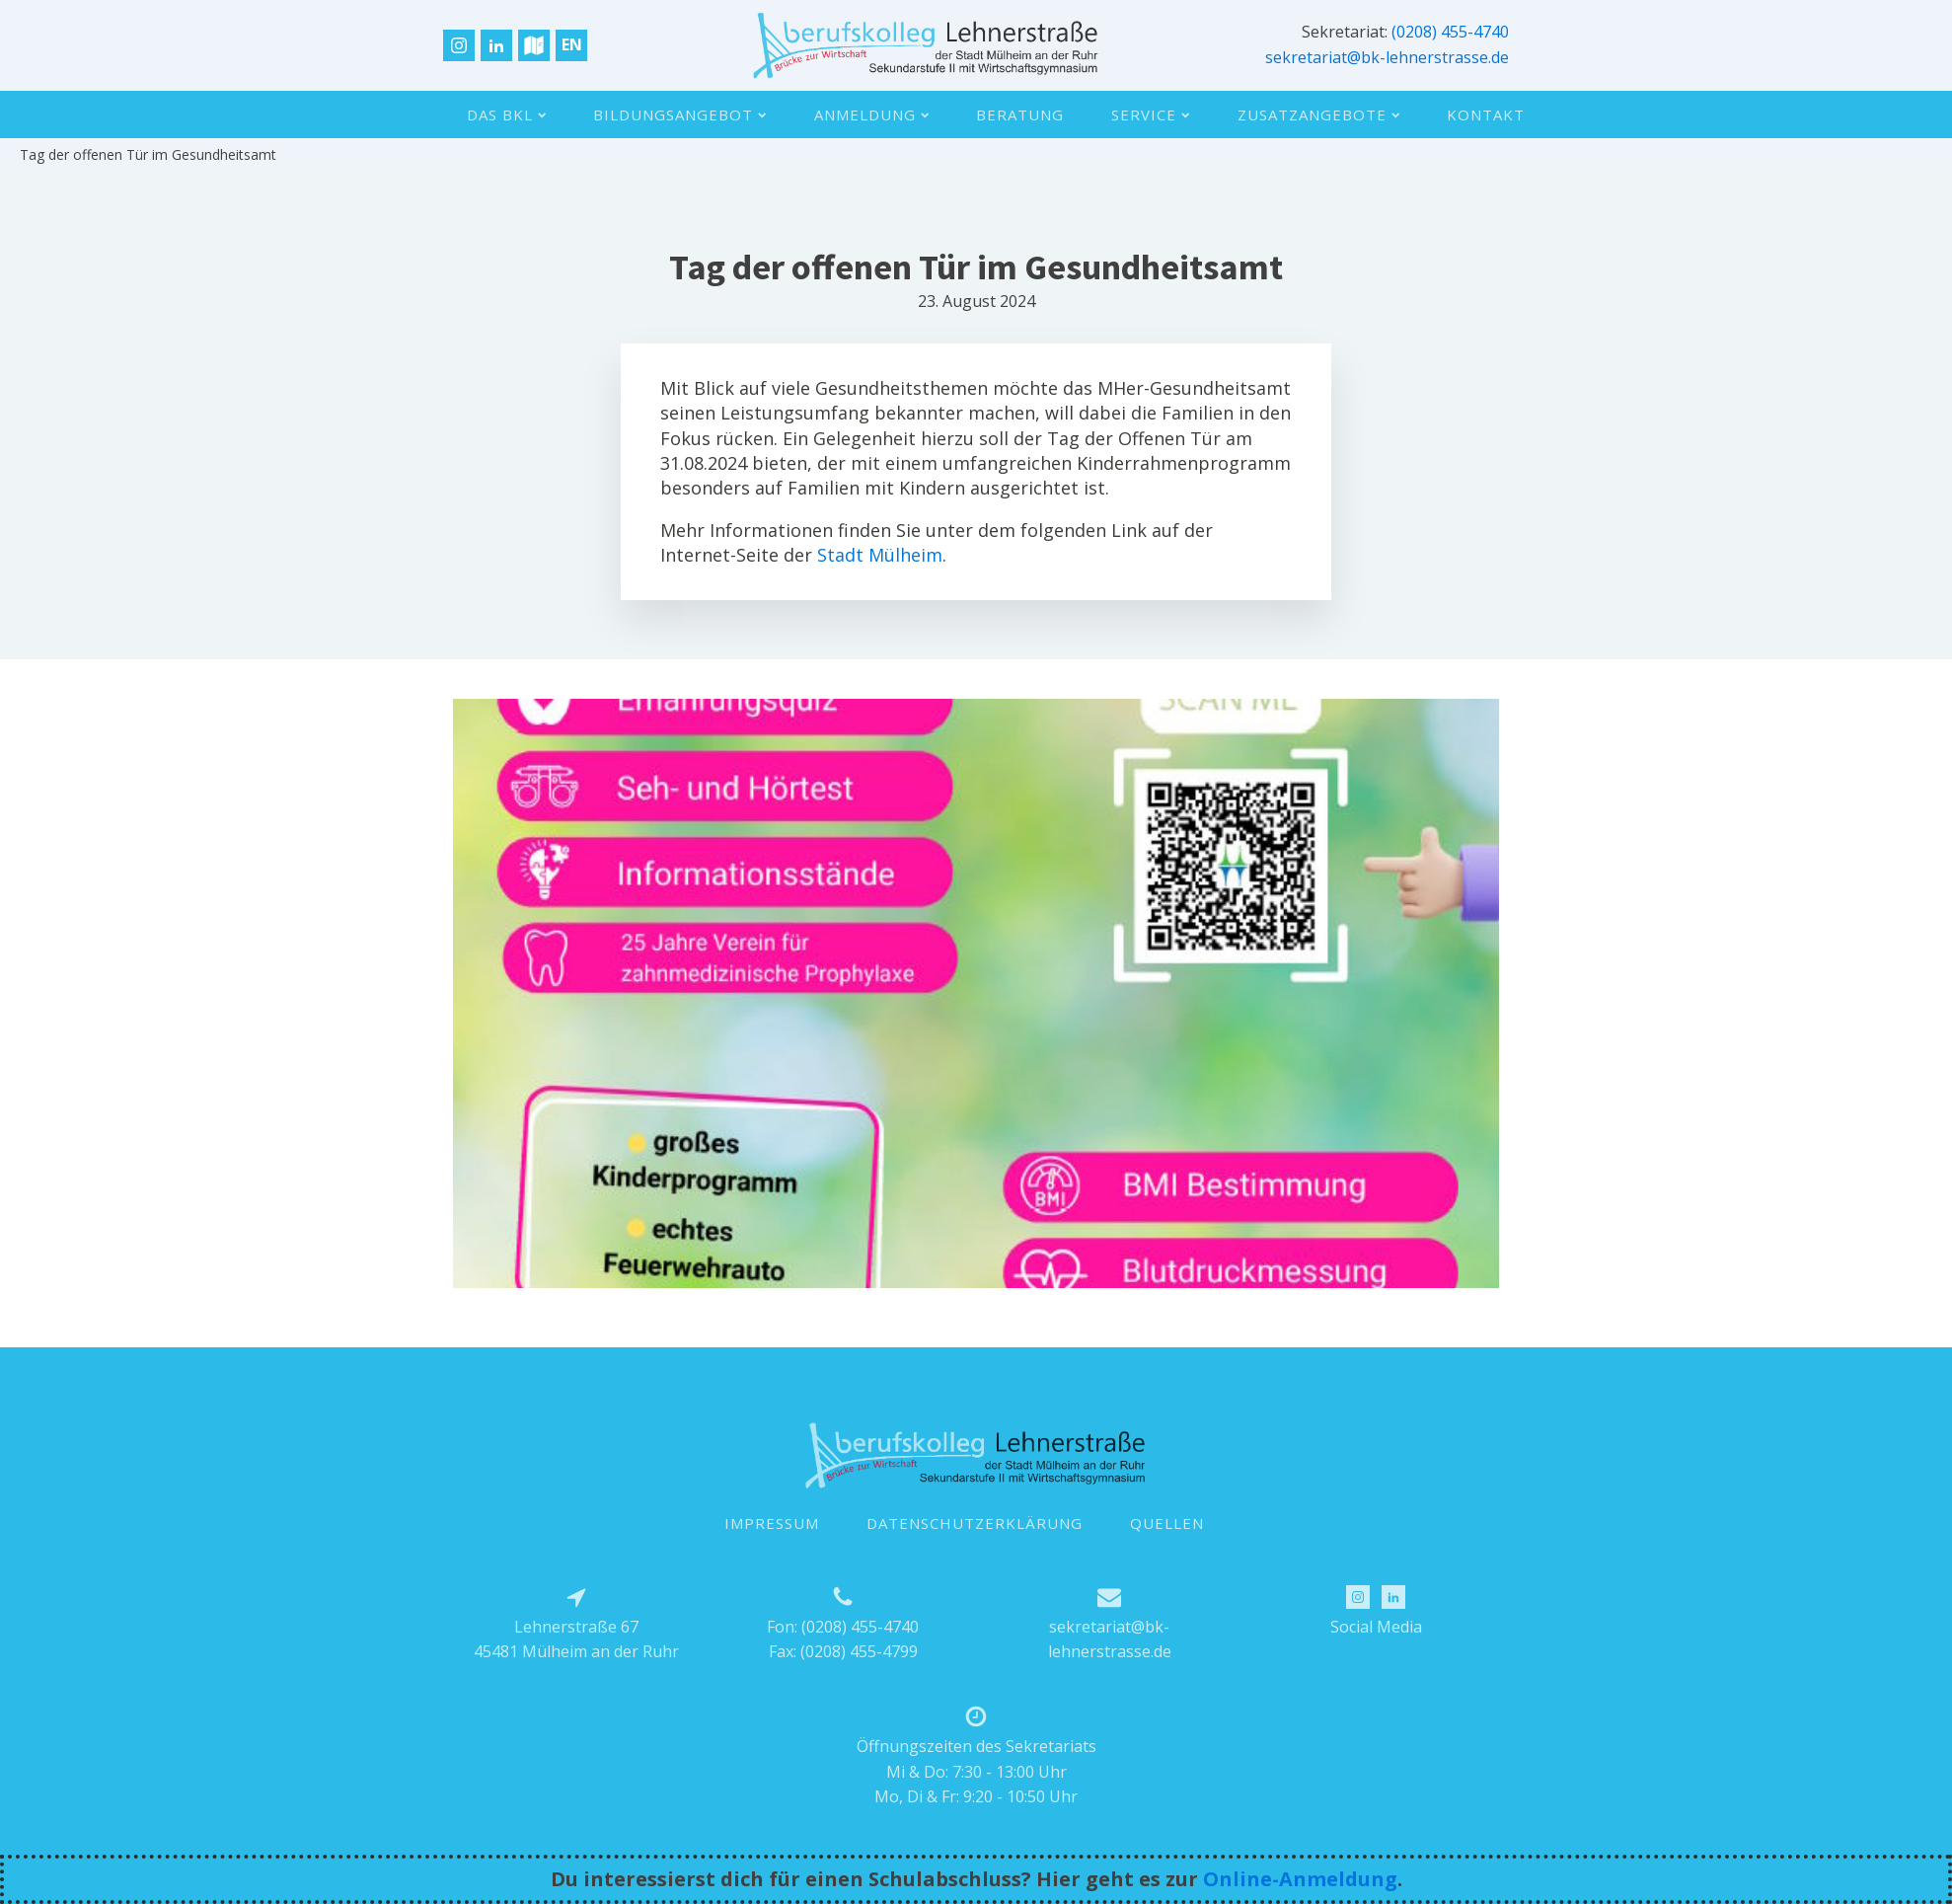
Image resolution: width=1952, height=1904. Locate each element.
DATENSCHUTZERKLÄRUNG (974, 1523)
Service (1150, 114)
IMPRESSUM (771, 1523)
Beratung (1020, 114)
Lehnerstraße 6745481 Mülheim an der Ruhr (576, 1639)
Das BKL (506, 114)
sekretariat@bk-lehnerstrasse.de (1387, 57)
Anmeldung (871, 114)
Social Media (1376, 1626)
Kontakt (1486, 114)
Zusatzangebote (1318, 114)
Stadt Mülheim (879, 555)
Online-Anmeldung (1300, 1879)
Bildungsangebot (679, 114)
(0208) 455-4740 (1450, 31)
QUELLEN (1167, 1523)
